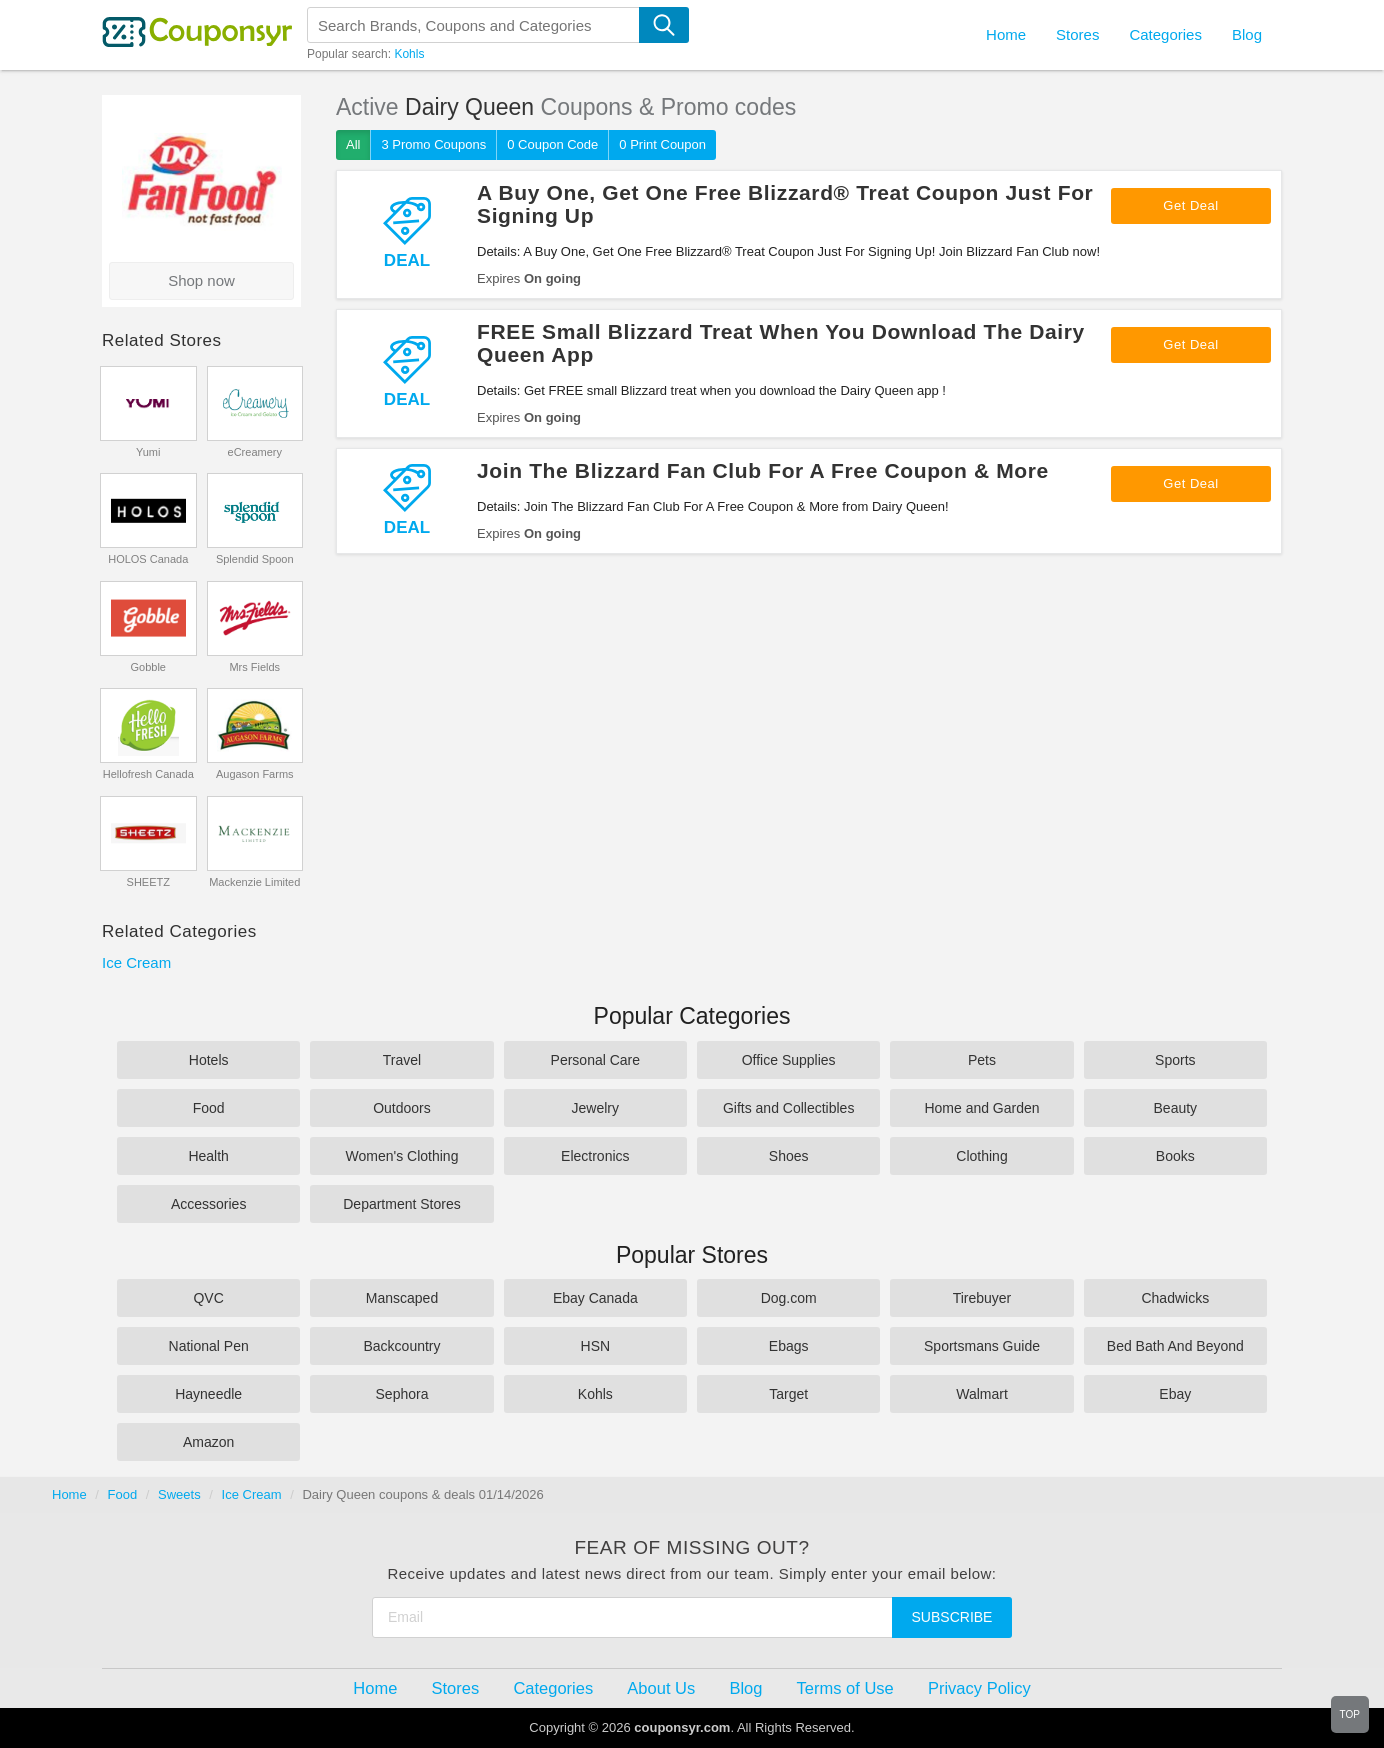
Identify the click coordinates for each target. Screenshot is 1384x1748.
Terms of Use (845, 1688)
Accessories (208, 1204)
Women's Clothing (402, 1156)
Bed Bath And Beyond (1175, 1346)
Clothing (981, 1156)
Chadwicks (1175, 1298)
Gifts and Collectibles (789, 1108)
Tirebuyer (982, 1298)
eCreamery (255, 452)
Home (69, 1494)
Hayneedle (208, 1394)
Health (208, 1156)
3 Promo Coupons (433, 144)
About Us (661, 1688)
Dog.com (789, 1298)
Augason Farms (255, 774)
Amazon (208, 1442)
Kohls (409, 54)
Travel (402, 1060)
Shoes (789, 1156)
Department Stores (402, 1204)
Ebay (1175, 1394)
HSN (596, 1346)
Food (209, 1108)
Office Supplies (789, 1060)
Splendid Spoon (255, 559)
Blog (1247, 34)
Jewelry (595, 1108)
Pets (982, 1060)
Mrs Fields (254, 667)
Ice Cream (136, 962)
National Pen (209, 1346)
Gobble (148, 667)
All (353, 144)
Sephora (402, 1394)
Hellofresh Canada (148, 774)
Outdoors (402, 1108)
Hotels (209, 1060)
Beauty (1176, 1108)
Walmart (982, 1394)
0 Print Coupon (662, 144)
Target (788, 1394)
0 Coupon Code (552, 144)
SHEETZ (148, 882)
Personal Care (596, 1060)
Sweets (179, 1494)
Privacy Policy (979, 1688)
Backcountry (401, 1346)
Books (1175, 1156)
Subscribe (952, 1617)
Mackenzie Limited (254, 882)
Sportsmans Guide (982, 1346)
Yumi (148, 452)
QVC (208, 1298)
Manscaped (402, 1298)
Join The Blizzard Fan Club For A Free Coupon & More (763, 470)
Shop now (201, 280)
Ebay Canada (595, 1298)
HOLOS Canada (148, 559)
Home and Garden (981, 1108)
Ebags (789, 1346)
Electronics (595, 1156)
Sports (1175, 1060)
